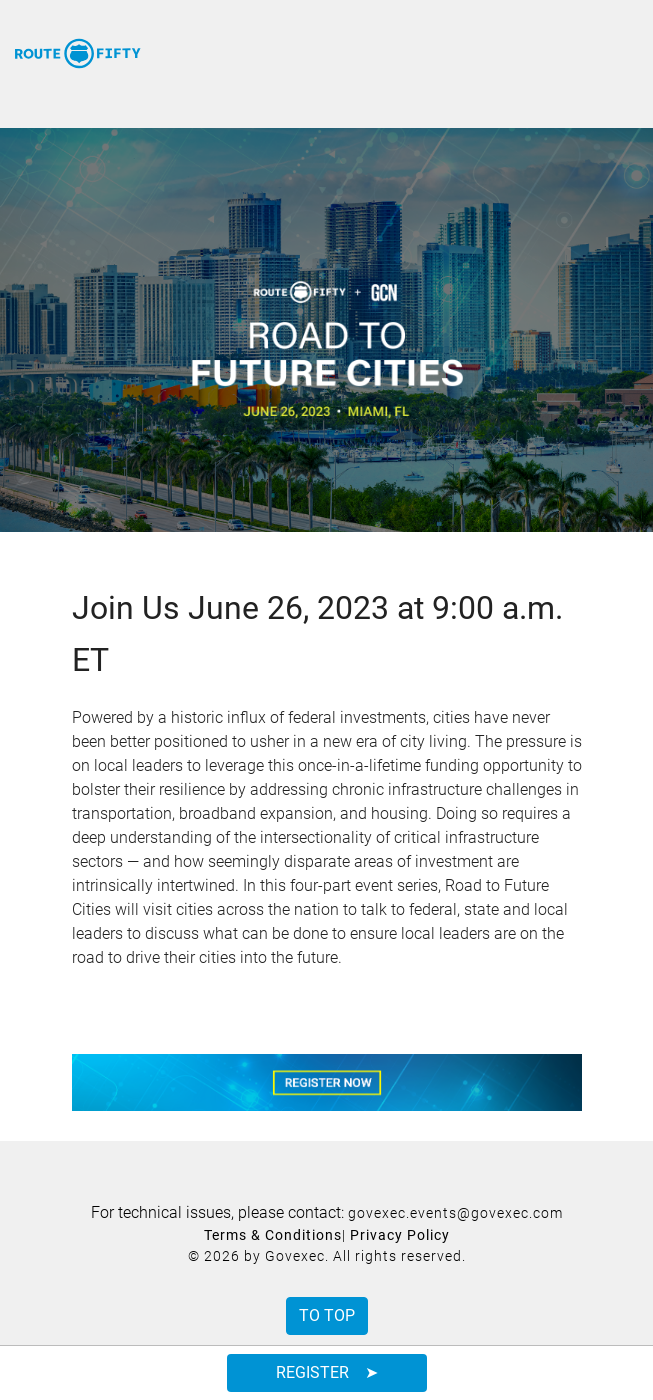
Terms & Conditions (273, 1235)
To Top (327, 1315)
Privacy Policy (400, 1235)
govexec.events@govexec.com (455, 1213)
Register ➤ (327, 1372)
